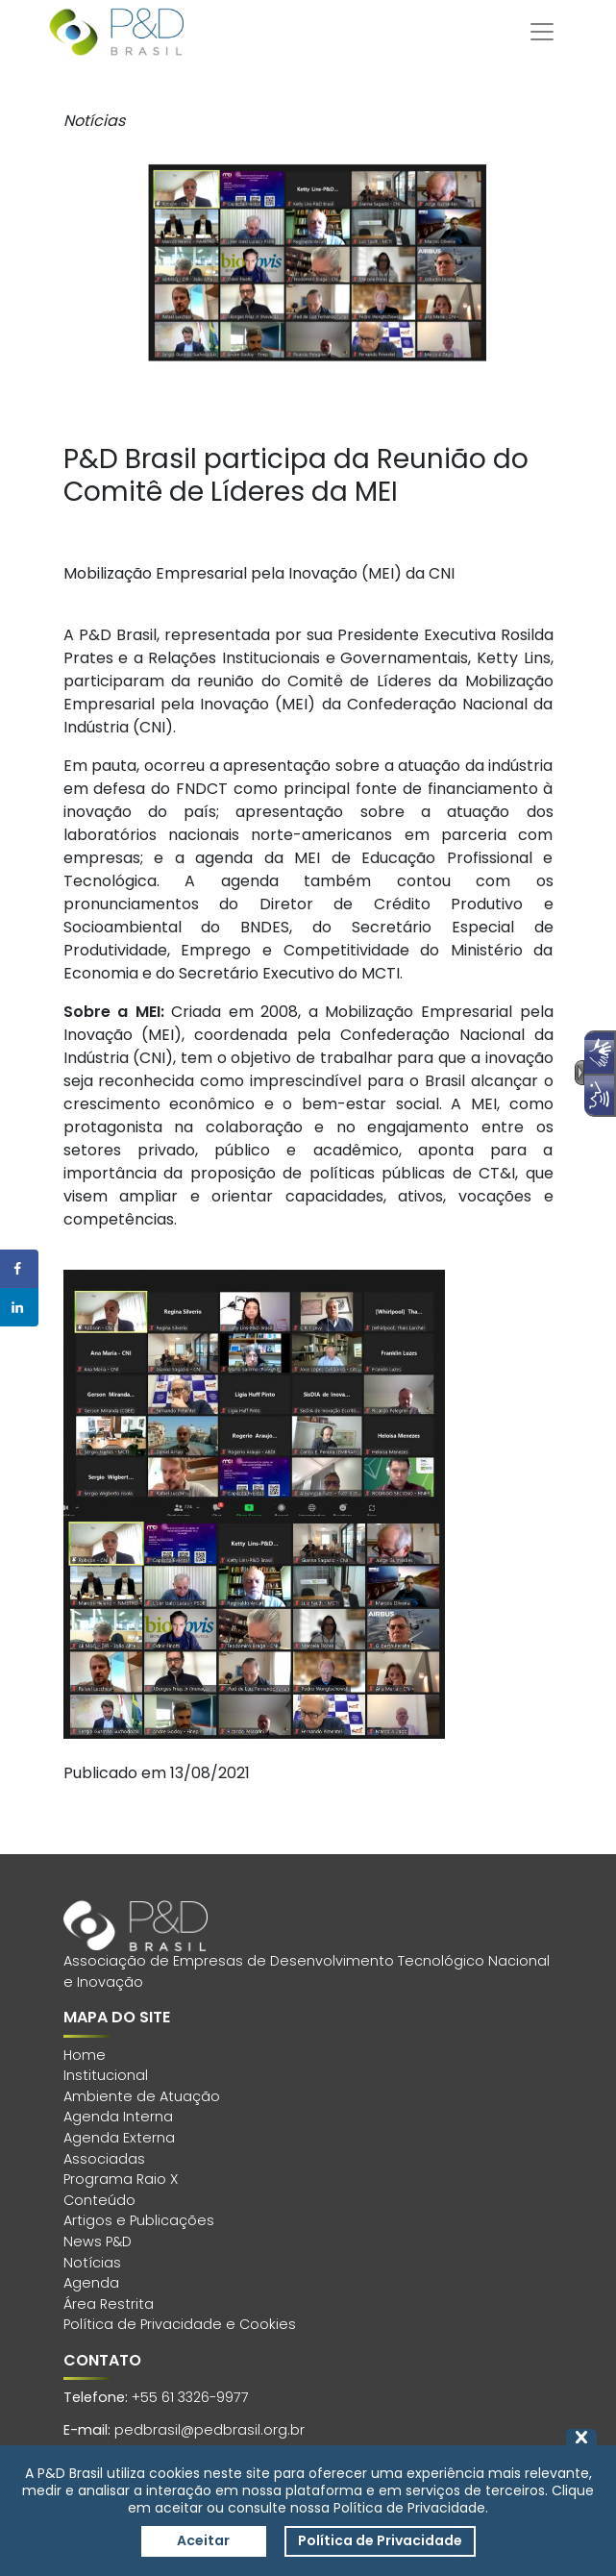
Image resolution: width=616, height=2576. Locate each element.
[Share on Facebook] (19, 1269)
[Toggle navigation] (542, 31)
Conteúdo (99, 2200)
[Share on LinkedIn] (19, 1307)
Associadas (104, 2158)
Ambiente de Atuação (141, 2096)
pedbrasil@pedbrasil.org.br (209, 2430)
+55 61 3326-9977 (190, 2397)
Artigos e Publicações (138, 2220)
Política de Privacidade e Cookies (179, 2324)
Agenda (91, 2282)
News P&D (97, 2241)
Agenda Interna (118, 2116)
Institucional (105, 2075)
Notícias (92, 2262)
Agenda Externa (119, 2137)
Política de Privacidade (380, 2540)
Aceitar (203, 2540)
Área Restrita (108, 2304)
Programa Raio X (120, 2179)
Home (84, 2055)
